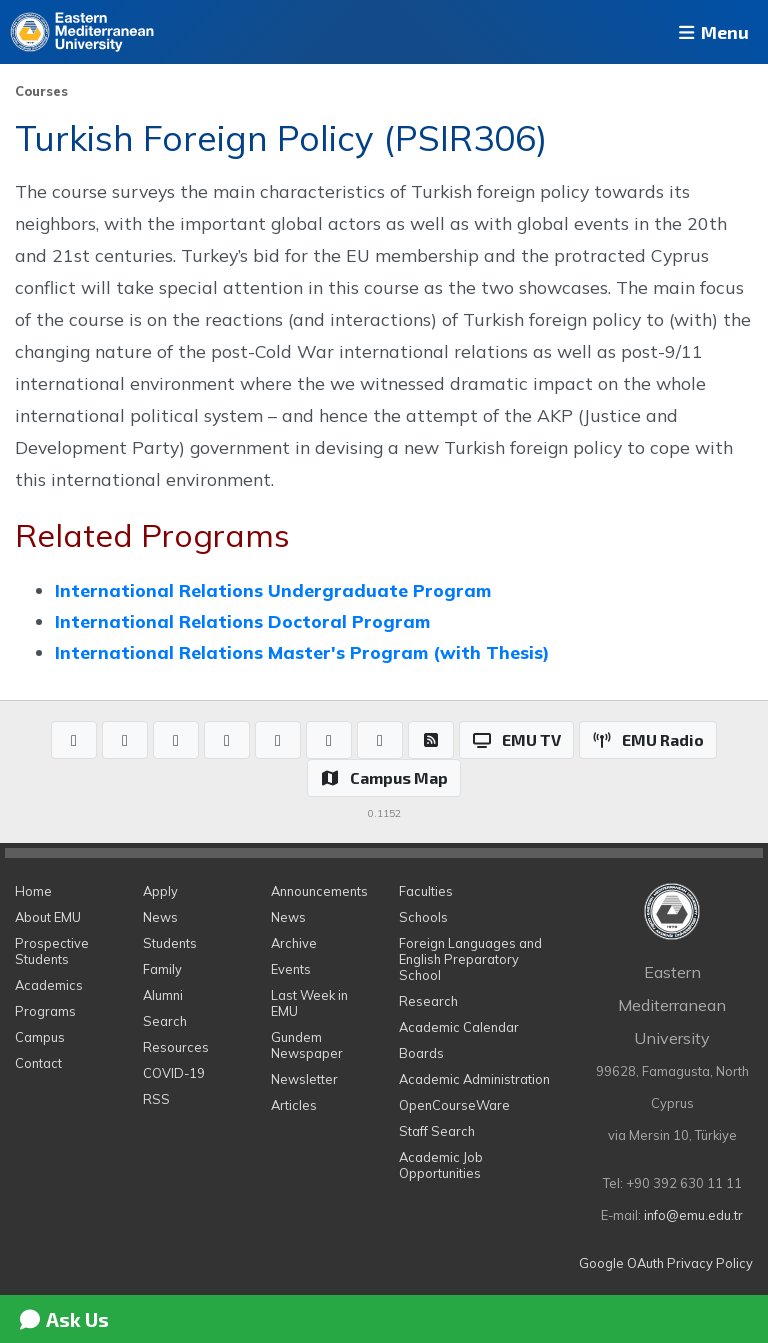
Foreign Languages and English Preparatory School (470, 959)
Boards (421, 1053)
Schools (423, 917)
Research (428, 1001)
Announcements (319, 891)
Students (170, 943)
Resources (176, 1047)
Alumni (163, 995)
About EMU (48, 917)
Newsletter (304, 1079)
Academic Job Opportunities (441, 1165)
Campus (40, 1037)
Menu (712, 32)
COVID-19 (174, 1073)
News (160, 917)
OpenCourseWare (454, 1105)
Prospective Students (52, 951)
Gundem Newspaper (307, 1045)
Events (291, 969)
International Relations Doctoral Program (242, 621)
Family (162, 969)
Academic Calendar (459, 1027)
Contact (38, 1063)
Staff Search (437, 1131)
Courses (41, 91)
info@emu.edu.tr (693, 1215)
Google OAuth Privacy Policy (666, 1263)
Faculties (426, 891)
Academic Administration (474, 1079)
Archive (294, 943)
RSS (156, 1099)
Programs (45, 1011)
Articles (294, 1105)
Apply (160, 891)
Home (33, 891)
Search (165, 1021)
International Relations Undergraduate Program (273, 590)
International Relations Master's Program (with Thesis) (302, 652)
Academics (49, 985)
